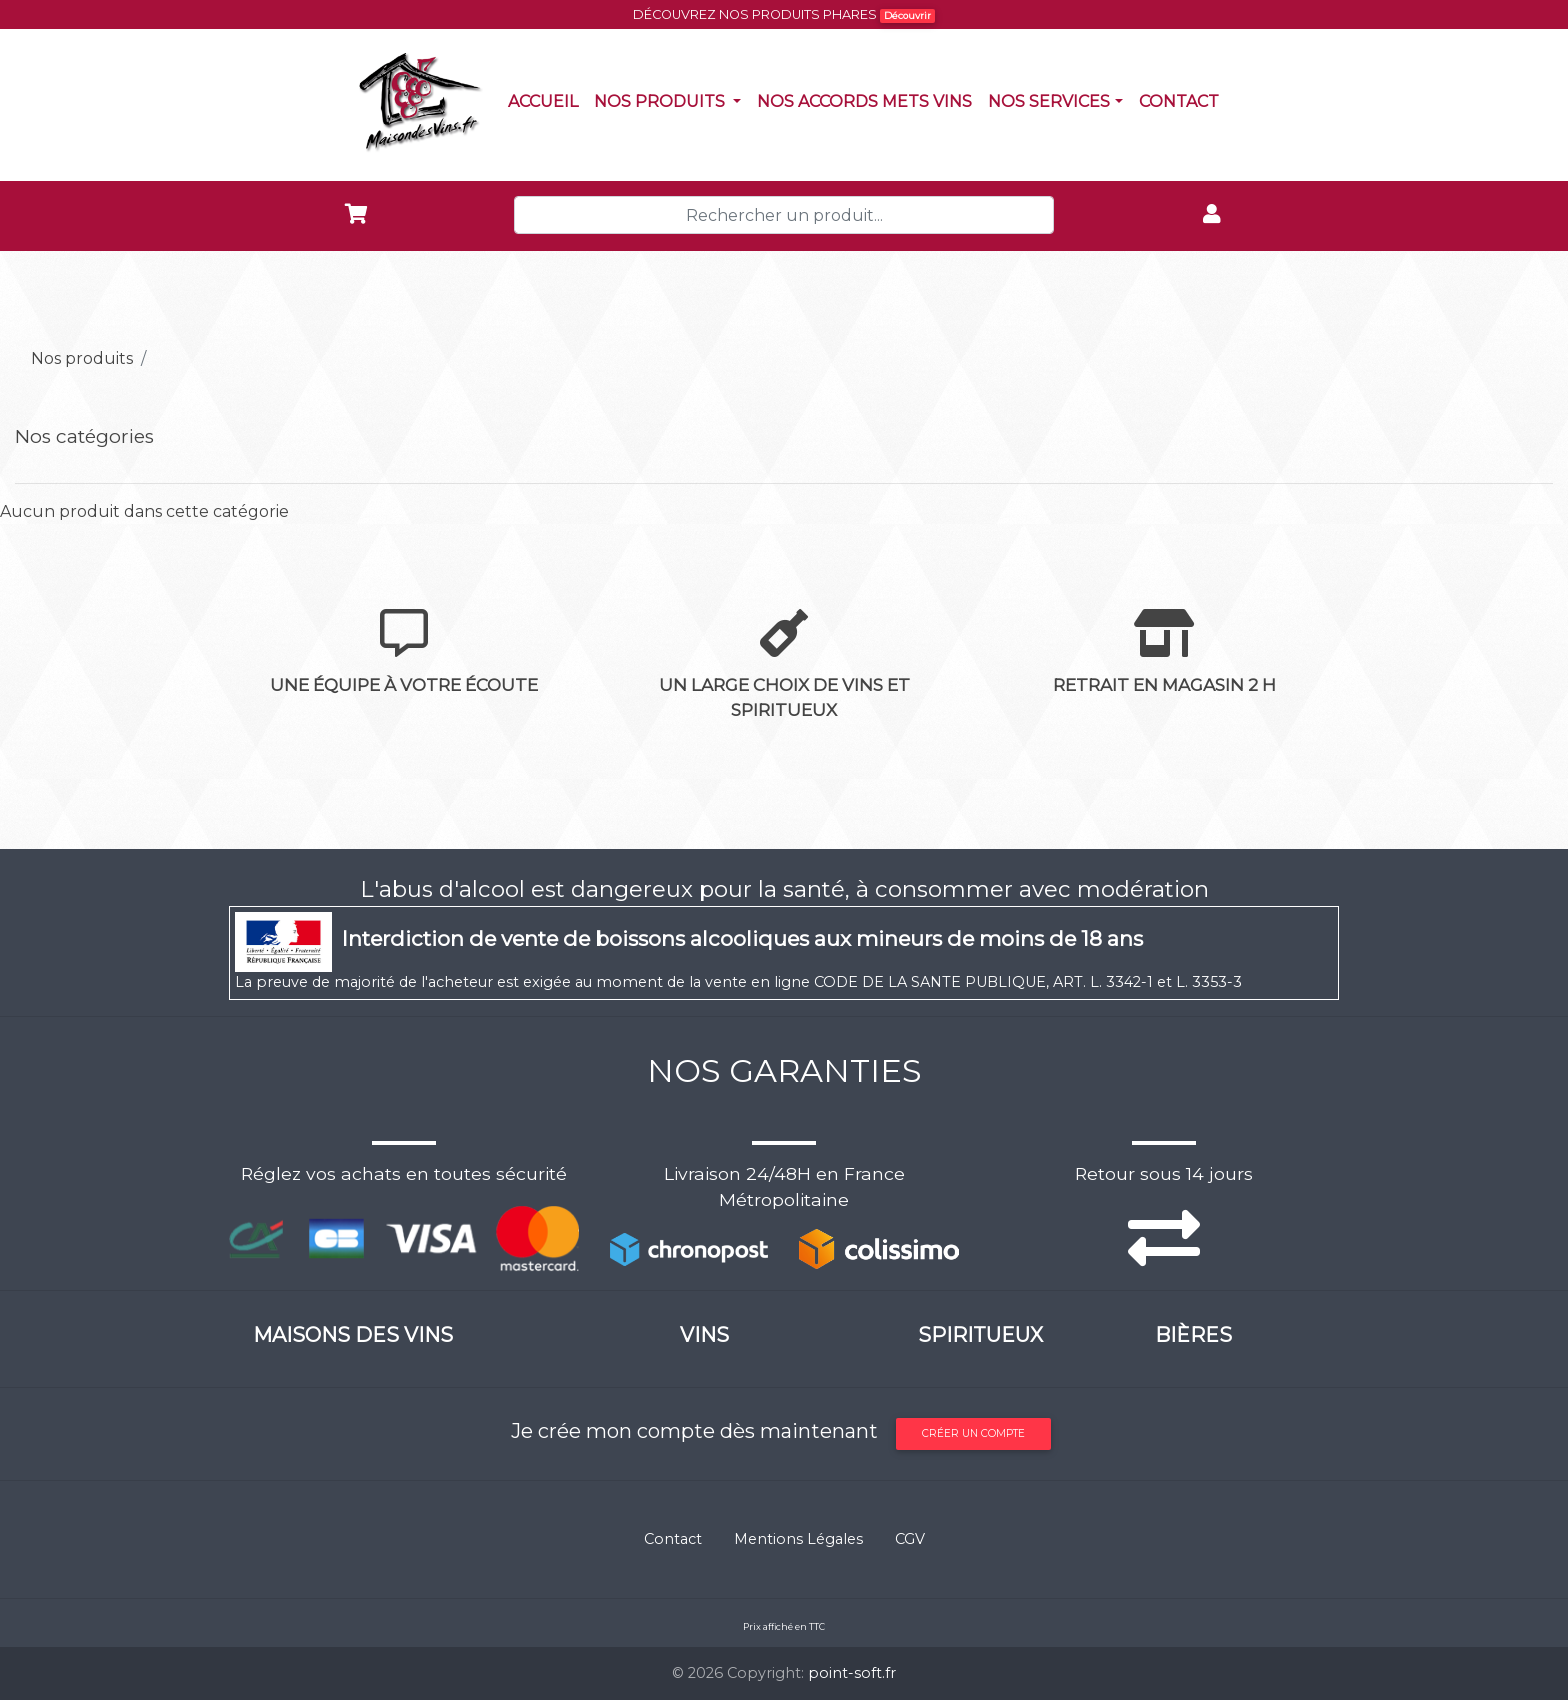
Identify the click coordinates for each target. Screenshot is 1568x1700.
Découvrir (907, 15)
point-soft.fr (852, 1673)
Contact (1183, 100)
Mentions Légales (798, 1539)
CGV (910, 1539)
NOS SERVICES (1049, 101)
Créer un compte (973, 1433)
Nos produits (671, 100)
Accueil (547, 100)
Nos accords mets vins (868, 100)
